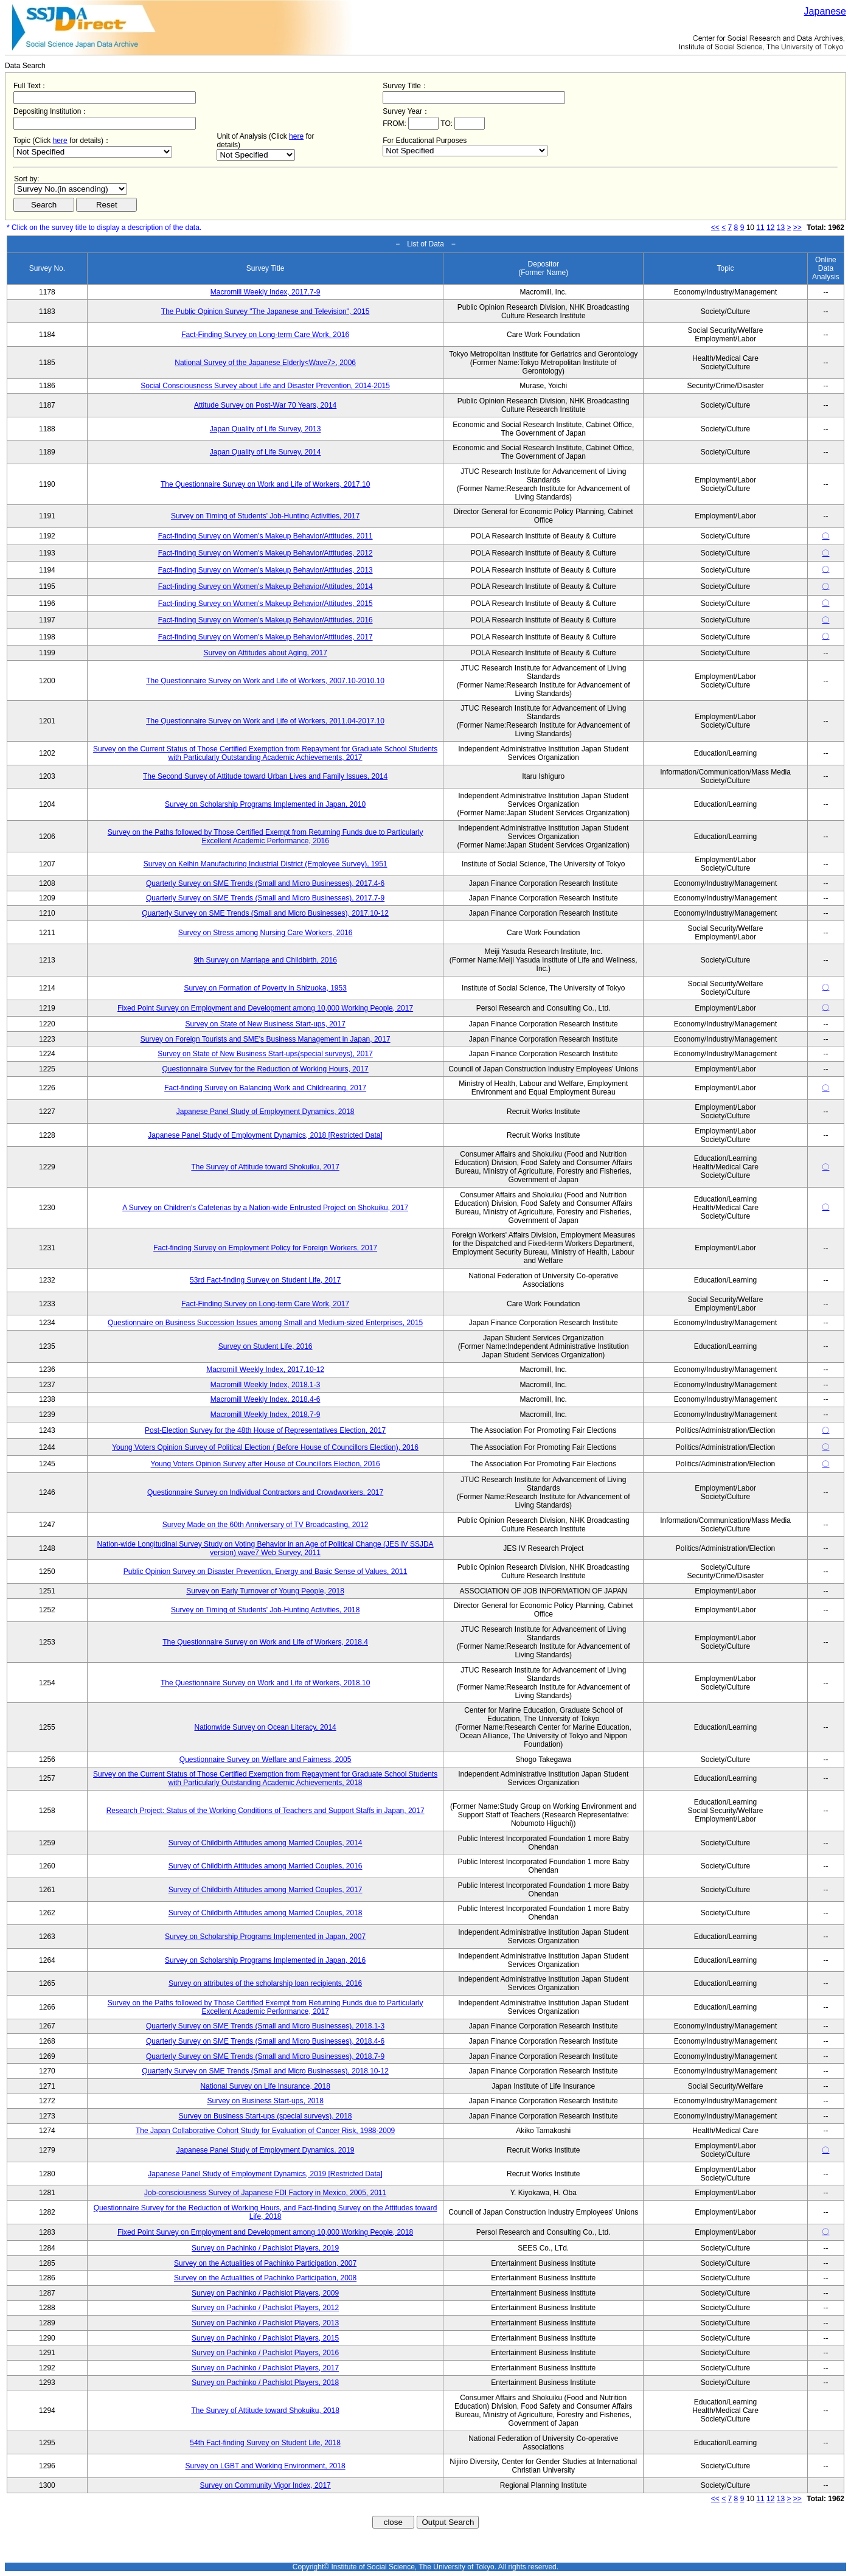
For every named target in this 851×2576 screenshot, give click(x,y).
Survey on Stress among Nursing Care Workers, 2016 (265, 932)
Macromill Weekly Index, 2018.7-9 (265, 1414)
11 (760, 227)
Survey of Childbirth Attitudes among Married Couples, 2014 (265, 1843)
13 (781, 227)
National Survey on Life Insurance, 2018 (265, 2086)
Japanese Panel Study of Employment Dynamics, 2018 (265, 1111)
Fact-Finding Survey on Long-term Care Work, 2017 (265, 1304)
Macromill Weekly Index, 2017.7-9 (265, 292)
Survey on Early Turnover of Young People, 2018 (265, 1591)
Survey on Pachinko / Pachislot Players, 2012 (265, 2307)
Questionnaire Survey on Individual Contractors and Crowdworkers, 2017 (265, 1492)
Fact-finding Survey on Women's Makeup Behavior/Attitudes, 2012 (265, 553)
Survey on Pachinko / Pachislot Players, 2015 (265, 2338)
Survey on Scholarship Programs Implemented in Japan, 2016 (265, 1960)
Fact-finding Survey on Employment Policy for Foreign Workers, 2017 (265, 1248)
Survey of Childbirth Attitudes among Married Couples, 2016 (265, 1866)
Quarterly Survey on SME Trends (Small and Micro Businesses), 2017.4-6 (265, 883)
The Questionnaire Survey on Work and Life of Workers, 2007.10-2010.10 (265, 681)
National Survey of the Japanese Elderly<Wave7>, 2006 (265, 362)
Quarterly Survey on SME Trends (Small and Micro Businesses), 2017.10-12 (265, 913)
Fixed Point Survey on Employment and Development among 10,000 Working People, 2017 (265, 1008)
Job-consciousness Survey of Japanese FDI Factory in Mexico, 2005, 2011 (265, 2192)
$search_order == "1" (70, 189)
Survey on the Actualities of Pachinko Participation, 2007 (265, 2263)
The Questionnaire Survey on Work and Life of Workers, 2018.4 (265, 1642)
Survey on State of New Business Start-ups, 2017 (265, 1024)
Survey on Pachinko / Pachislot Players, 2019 (265, 2248)
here (60, 140)
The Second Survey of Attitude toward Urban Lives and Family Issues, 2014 (265, 776)
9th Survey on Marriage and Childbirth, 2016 (264, 960)
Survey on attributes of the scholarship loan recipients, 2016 (265, 1983)
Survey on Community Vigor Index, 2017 (265, 2485)
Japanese (825, 11)
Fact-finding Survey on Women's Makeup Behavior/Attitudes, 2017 (265, 637)
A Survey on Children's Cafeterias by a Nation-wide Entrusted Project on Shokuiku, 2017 (265, 1207)
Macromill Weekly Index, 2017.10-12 (265, 1369)
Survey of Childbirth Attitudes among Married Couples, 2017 (265, 1889)
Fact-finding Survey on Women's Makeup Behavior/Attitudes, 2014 (265, 586)
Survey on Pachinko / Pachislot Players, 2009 (265, 2293)
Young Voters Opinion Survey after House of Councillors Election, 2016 (265, 1464)
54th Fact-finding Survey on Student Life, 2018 (265, 2442)
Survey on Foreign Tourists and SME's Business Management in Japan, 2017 (266, 1039)
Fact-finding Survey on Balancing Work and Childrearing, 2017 (265, 1088)
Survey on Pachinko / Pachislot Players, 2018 (265, 2382)
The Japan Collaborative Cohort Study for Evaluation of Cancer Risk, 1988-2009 (265, 2130)
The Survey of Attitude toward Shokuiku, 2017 (265, 1167)
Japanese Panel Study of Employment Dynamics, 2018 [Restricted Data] (265, 1135)
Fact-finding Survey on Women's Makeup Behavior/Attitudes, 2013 (265, 570)
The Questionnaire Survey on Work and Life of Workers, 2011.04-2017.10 (265, 721)
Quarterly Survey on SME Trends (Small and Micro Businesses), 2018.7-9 (265, 2056)
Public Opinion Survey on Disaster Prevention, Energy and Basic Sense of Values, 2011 (265, 1571)
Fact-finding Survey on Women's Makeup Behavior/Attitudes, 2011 (265, 536)
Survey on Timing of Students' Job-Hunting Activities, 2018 (265, 1610)
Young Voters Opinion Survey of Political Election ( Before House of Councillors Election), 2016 (265, 1447)
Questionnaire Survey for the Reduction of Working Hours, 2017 (265, 1069)
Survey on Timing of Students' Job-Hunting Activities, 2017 (265, 516)
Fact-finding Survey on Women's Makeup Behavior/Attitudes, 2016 (265, 620)
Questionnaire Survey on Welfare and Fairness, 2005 (265, 1759)
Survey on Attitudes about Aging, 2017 (265, 653)
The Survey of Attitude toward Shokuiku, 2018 (265, 2410)
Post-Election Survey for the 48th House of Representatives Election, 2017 (265, 1430)
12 (770, 227)
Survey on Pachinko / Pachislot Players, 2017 (265, 2368)
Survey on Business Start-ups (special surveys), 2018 (265, 2116)
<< (715, 227)
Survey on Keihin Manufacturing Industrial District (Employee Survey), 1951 (265, 864)
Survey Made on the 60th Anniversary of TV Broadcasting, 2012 (265, 1524)
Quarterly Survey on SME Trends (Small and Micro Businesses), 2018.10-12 (265, 2071)
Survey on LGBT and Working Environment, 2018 (266, 2466)
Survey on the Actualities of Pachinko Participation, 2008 (265, 2278)
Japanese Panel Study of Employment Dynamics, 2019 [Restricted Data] (265, 2174)
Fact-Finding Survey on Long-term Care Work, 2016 (265, 334)
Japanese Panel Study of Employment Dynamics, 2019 (265, 2150)
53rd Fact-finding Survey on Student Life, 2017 (265, 1280)
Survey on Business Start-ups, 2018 (265, 2101)
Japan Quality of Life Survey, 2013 (265, 429)
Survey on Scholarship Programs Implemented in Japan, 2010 (265, 804)
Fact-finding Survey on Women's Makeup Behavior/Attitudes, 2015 (265, 603)
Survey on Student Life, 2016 (265, 1346)
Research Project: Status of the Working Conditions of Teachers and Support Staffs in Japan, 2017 (265, 1810)
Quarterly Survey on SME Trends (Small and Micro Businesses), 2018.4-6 (265, 2041)
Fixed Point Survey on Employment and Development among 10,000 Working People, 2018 (265, 2232)
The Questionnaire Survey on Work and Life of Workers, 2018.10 (265, 1683)
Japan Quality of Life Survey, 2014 (265, 452)
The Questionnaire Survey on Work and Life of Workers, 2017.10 (265, 484)
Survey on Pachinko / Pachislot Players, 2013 (265, 2323)
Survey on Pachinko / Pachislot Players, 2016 (265, 2352)
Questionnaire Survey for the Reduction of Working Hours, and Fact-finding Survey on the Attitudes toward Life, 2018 (265, 2212)
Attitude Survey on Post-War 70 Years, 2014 (265, 405)
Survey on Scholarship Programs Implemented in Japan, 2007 (265, 1936)
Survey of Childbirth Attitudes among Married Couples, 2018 (265, 1913)
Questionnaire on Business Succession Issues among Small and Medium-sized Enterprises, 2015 (265, 1322)
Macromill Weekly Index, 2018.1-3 (265, 1384)
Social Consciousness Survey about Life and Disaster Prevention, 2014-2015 (265, 385)
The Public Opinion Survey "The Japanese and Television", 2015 (265, 311)
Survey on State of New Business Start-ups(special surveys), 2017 (265, 1054)
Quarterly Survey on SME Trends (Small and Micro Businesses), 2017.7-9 (265, 898)
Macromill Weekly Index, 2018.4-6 (265, 1399)
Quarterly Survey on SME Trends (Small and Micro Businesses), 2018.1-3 (265, 2026)
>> (797, 227)
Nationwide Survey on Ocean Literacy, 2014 (265, 1727)
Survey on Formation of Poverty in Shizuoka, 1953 (265, 988)
